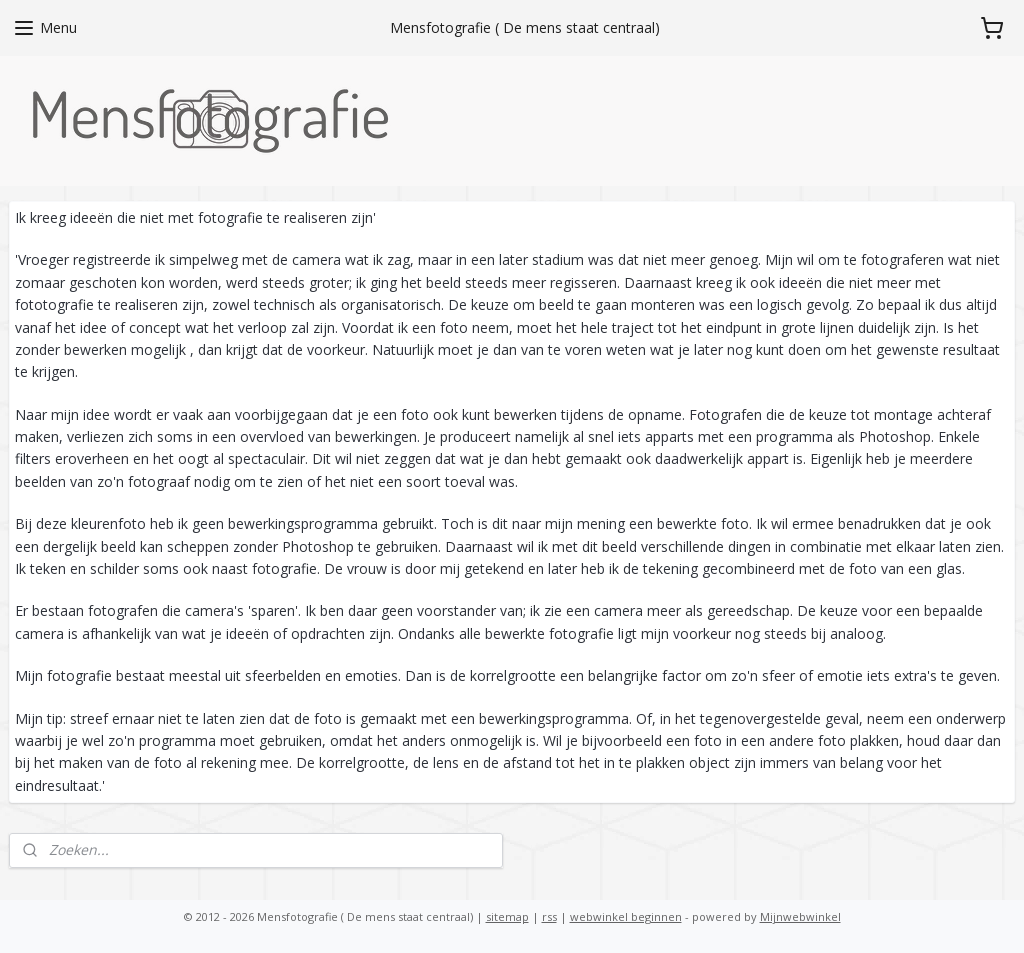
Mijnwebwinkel (800, 916)
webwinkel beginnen (626, 916)
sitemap (507, 916)
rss (549, 916)
